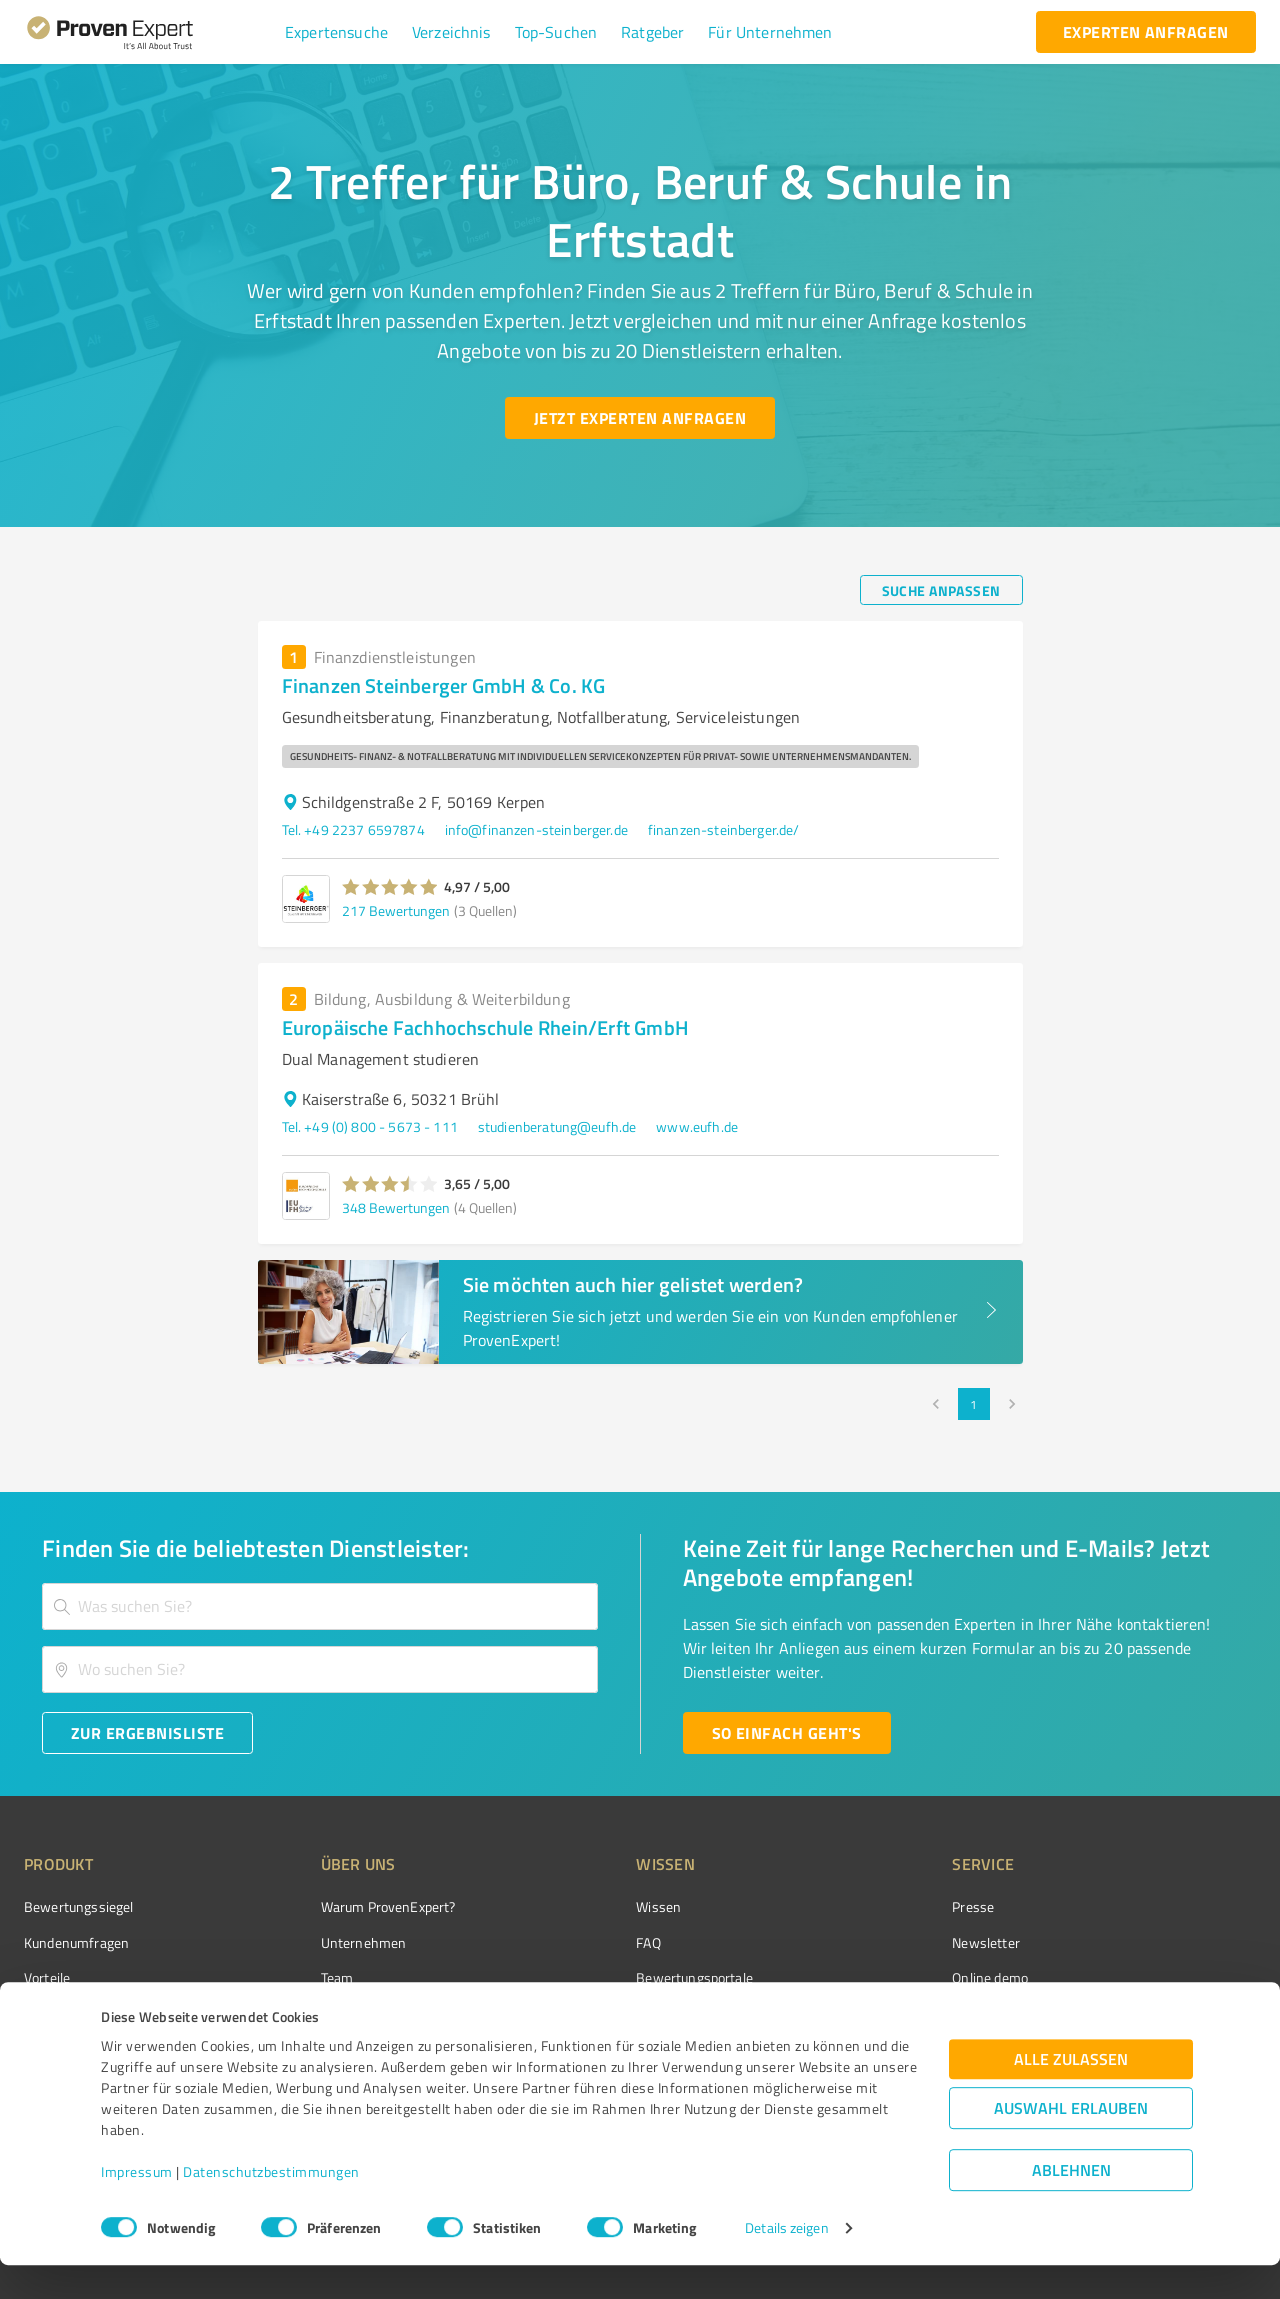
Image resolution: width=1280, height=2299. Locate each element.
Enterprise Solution (82, 2012)
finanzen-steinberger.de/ (724, 829)
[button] (336, 32)
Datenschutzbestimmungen (271, 2205)
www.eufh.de (697, 1126)
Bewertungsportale (619, 1977)
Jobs (296, 2012)
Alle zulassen (1071, 2092)
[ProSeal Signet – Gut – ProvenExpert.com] (1181, 1944)
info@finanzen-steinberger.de (536, 829)
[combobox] (320, 1606)
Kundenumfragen (76, 1942)
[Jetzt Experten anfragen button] (640, 418)
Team (299, 1977)
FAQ (573, 1942)
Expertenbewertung (900, 2012)
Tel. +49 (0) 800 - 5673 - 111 (370, 1126)
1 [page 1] (974, 1404)
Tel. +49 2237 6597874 (353, 829)
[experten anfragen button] (1146, 32)
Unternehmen (326, 1942)
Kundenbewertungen (624, 2012)
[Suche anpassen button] (941, 590)
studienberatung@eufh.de (557, 1126)
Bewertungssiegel (78, 1906)
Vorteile (47, 1977)
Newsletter (874, 1942)
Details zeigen (786, 2261)
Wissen (583, 1906)
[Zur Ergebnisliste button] (147, 1733)
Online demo (878, 1977)
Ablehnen (1071, 2203)
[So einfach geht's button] (787, 1733)
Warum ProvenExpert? (350, 1906)
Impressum (137, 2205)
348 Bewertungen (396, 1207)
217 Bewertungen (396, 910)
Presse (861, 1906)
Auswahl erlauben (1071, 2141)
